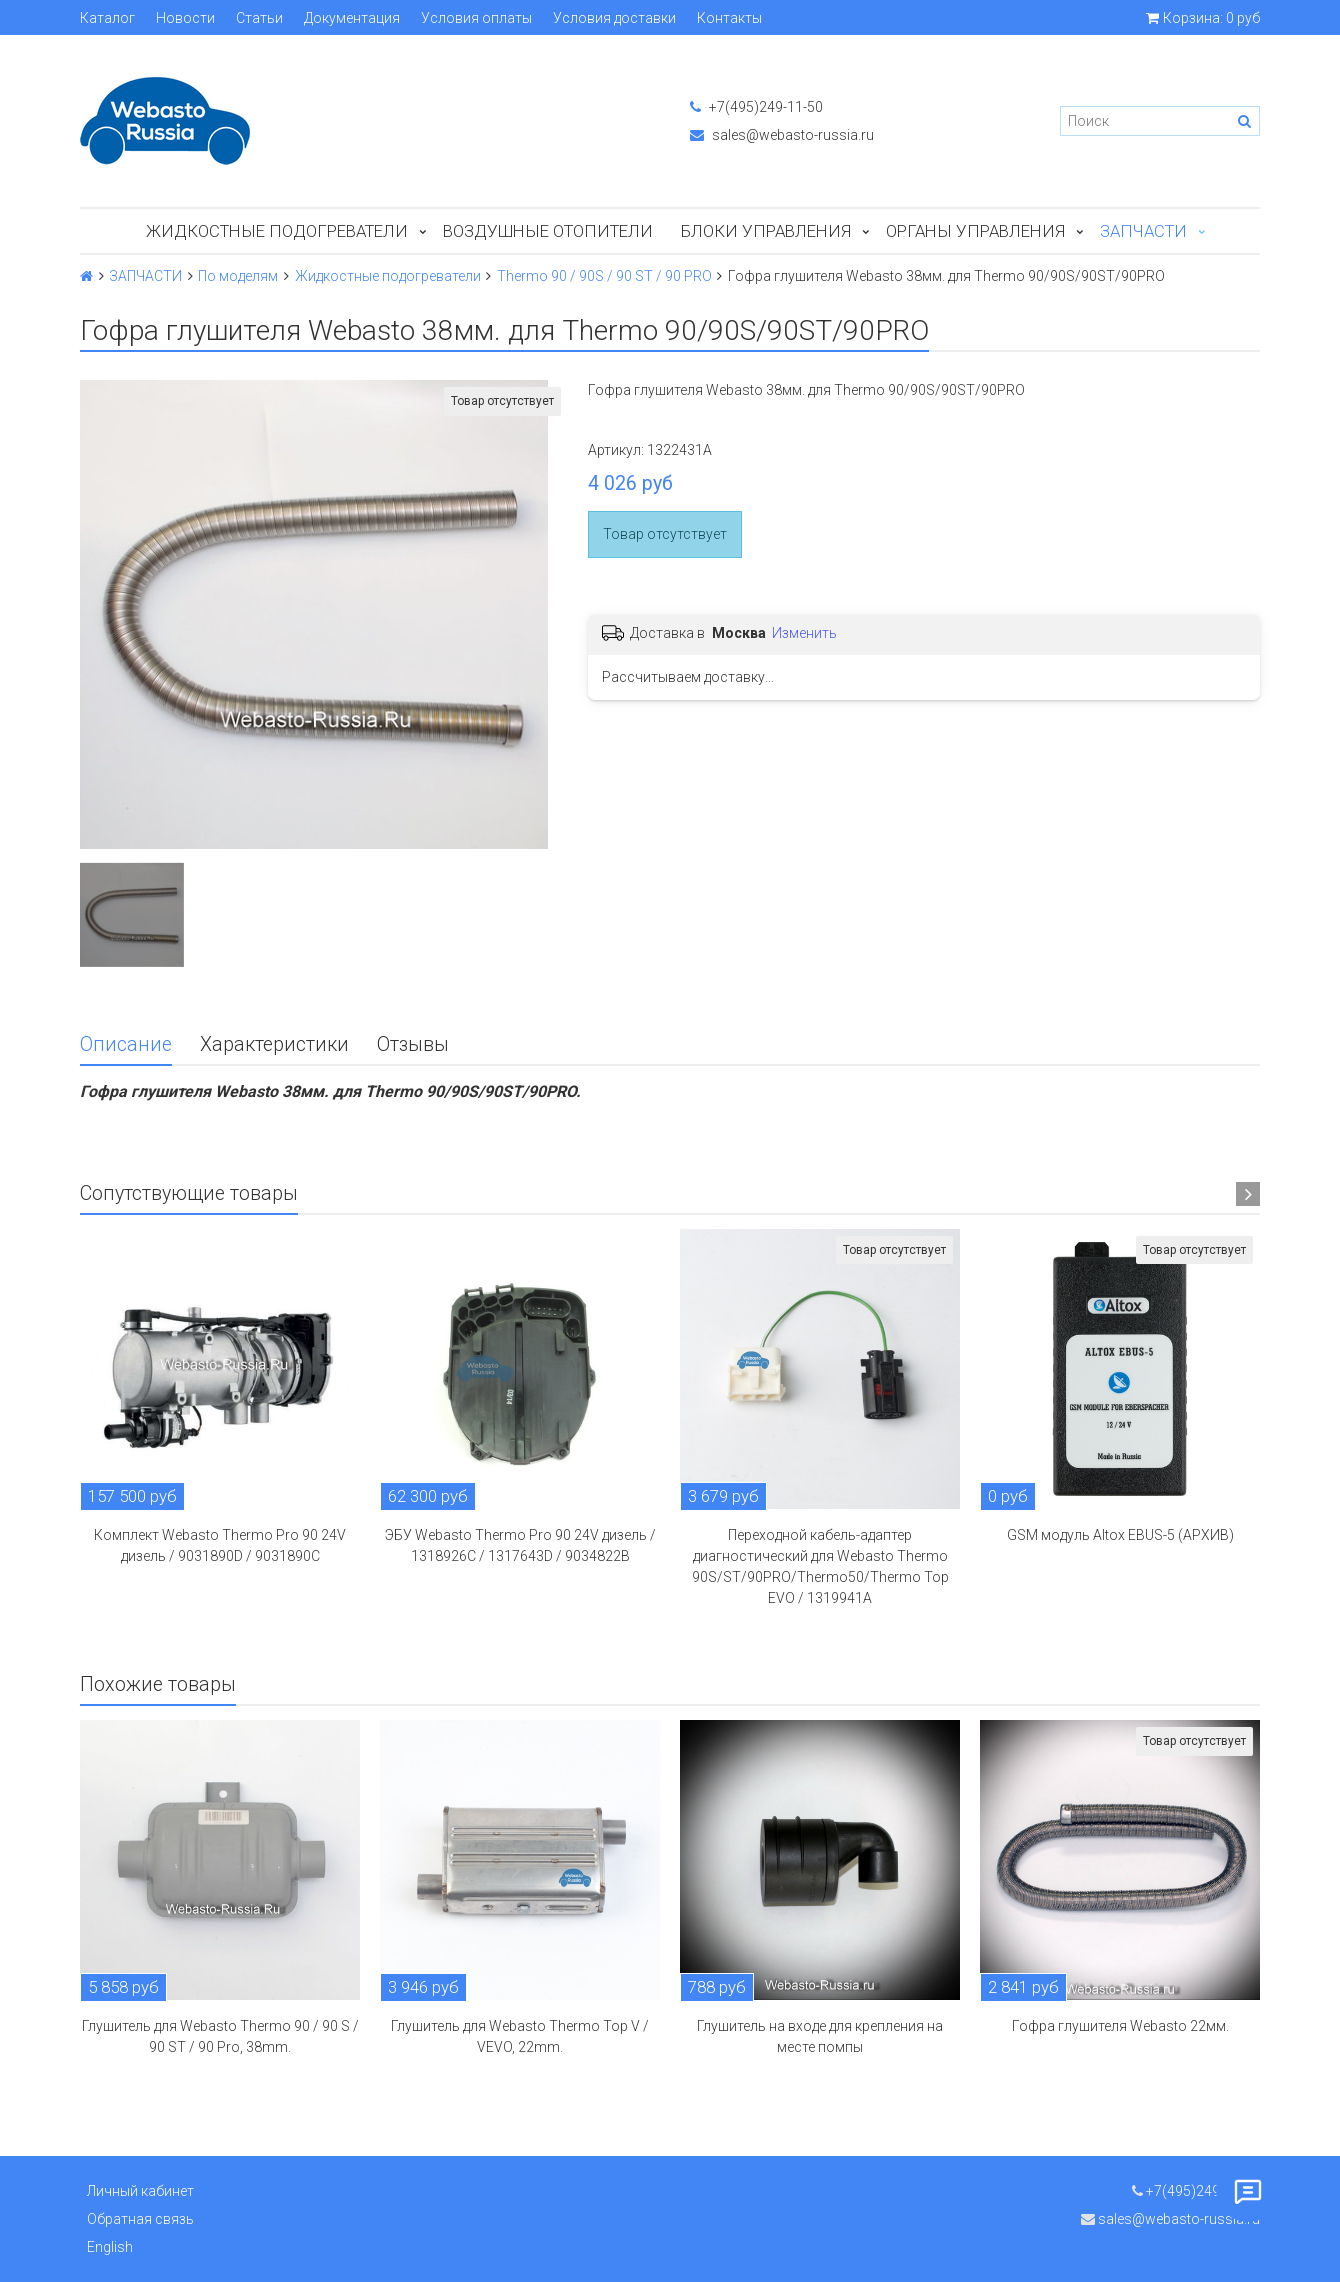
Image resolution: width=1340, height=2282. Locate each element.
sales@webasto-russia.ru (782, 135)
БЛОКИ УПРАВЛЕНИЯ (766, 231)
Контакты (729, 18)
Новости (185, 18)
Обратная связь (140, 2219)
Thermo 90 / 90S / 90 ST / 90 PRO (604, 276)
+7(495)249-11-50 (756, 107)
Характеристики (274, 1044)
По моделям (238, 276)
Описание (126, 1044)
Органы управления (975, 231)
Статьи (259, 18)
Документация (352, 18)
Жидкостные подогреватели (277, 231)
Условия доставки (614, 18)
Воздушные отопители (548, 231)
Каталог (107, 18)
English (110, 2247)
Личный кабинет (140, 2191)
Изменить (804, 633)
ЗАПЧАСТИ (1143, 231)
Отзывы (413, 1044)
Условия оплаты (476, 18)
